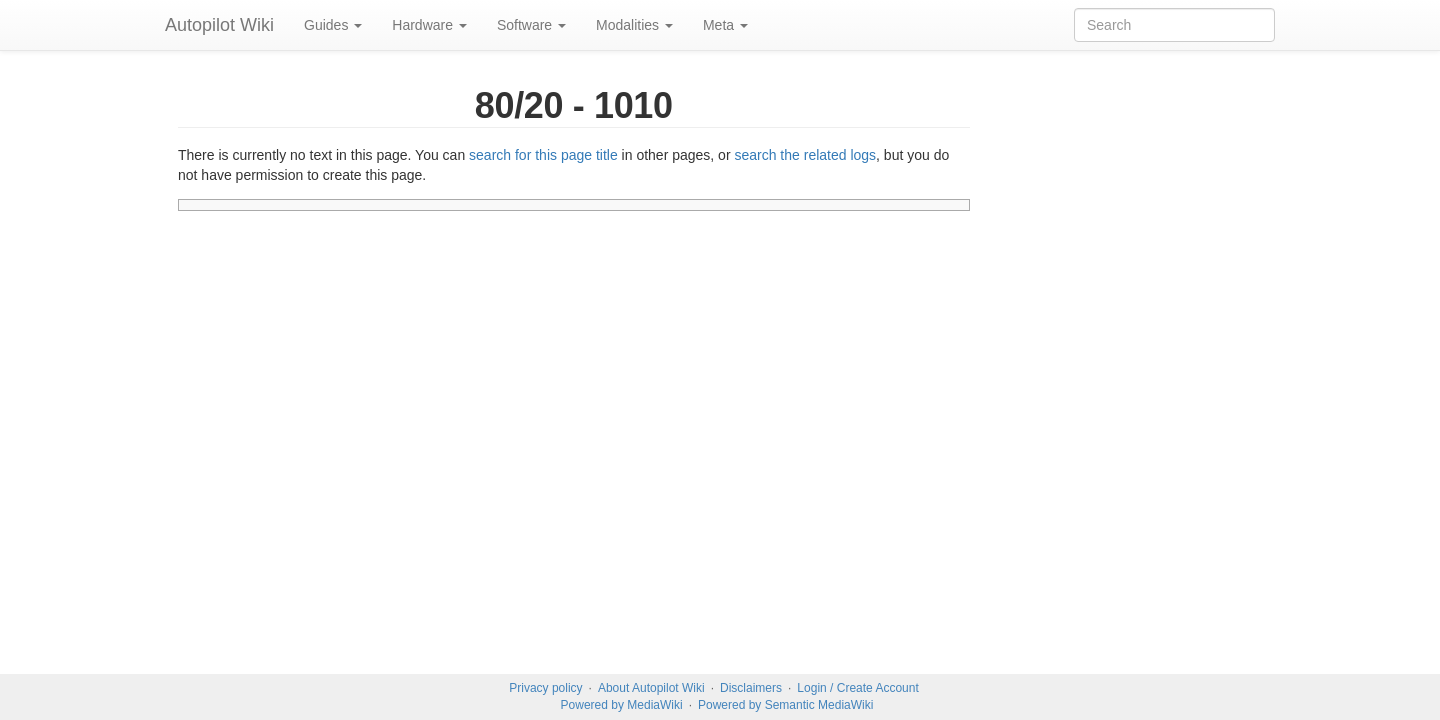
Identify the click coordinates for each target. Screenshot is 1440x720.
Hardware (429, 25)
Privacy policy (545, 688)
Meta (725, 25)
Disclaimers (751, 688)
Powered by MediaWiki (622, 705)
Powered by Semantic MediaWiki (785, 705)
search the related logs (805, 155)
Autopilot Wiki (219, 25)
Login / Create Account (857, 688)
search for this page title (543, 155)
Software (531, 25)
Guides (333, 25)
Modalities (634, 25)
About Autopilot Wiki (651, 688)
